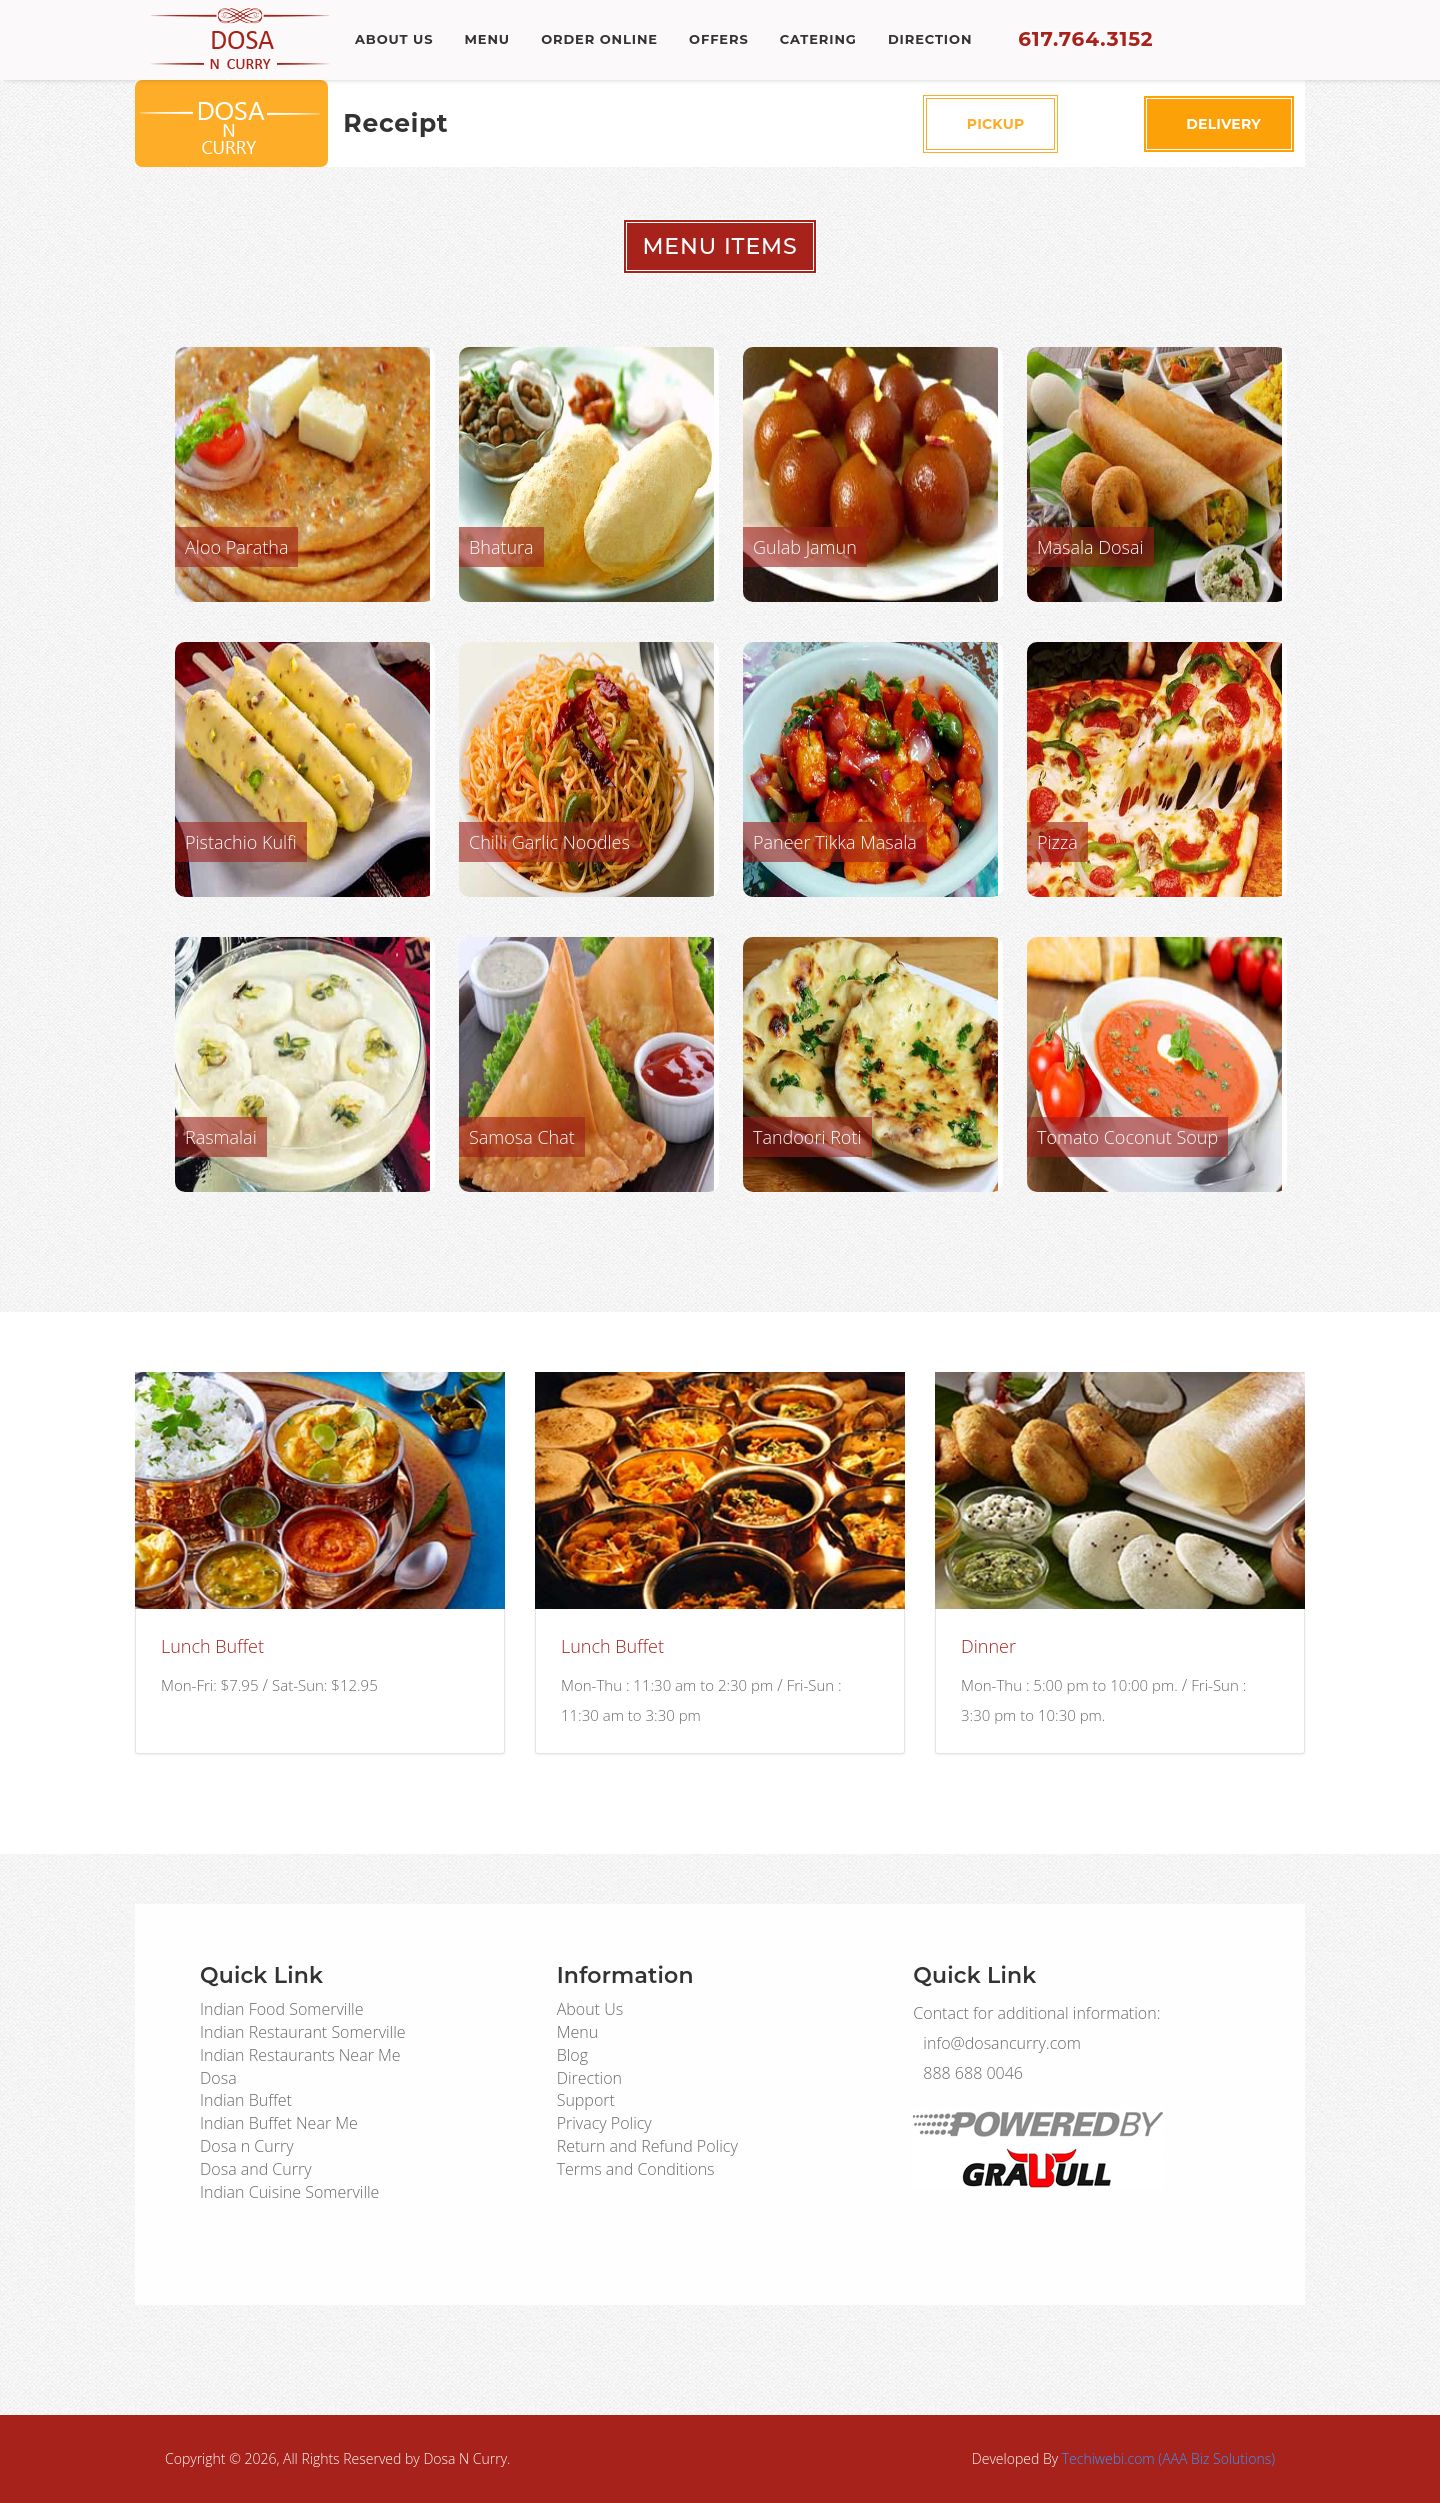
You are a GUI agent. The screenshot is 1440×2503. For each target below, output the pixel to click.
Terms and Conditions (636, 2169)
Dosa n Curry (247, 2146)
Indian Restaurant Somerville (303, 2032)
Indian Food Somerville (281, 2009)
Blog (572, 2055)
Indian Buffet (246, 2100)
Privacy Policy (604, 2123)
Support (586, 2100)
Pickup (992, 124)
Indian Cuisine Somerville (289, 2192)
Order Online (603, 39)
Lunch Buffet (212, 1646)
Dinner (988, 1646)
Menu (489, 39)
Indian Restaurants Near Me (300, 2055)
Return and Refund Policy (647, 2146)
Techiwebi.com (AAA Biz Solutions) (1168, 2458)
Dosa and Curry (256, 2169)
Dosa (218, 2078)
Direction (939, 39)
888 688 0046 (978, 2073)
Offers (725, 39)
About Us (394, 39)
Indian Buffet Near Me (279, 2123)
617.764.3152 (1094, 39)
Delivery (1214, 124)
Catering (825, 39)
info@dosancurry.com (1010, 2043)
